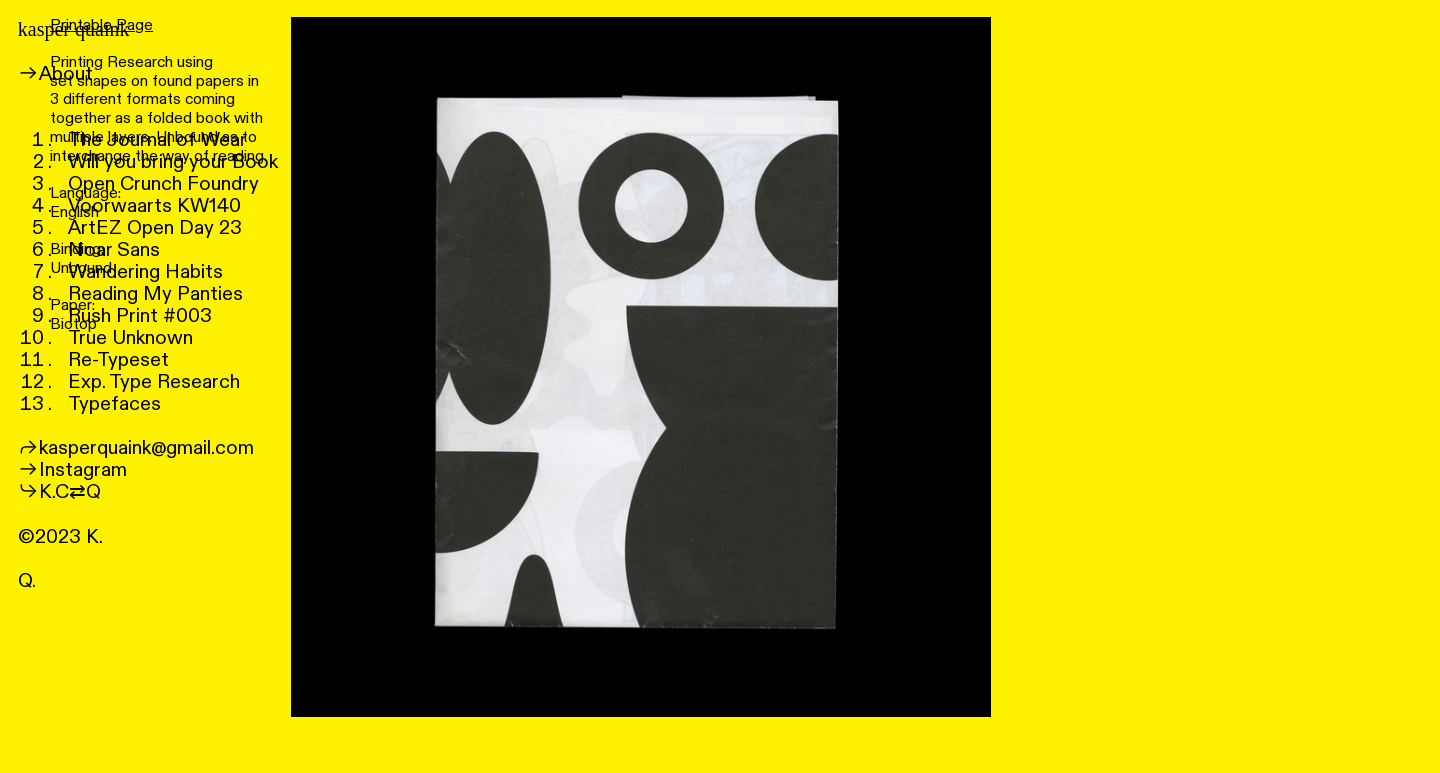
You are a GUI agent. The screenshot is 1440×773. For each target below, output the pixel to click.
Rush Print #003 (140, 316)
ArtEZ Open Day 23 (155, 228)
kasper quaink (74, 29)
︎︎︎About (55, 74)
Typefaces (114, 404)
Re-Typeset (118, 360)
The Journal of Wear (157, 140)
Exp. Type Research (154, 382)
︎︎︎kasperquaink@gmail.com (136, 448)
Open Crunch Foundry (163, 184)
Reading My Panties (155, 294)
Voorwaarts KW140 (154, 206)
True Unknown (130, 338)
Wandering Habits (145, 272)
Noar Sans (114, 250)
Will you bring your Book (173, 162)
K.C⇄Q (70, 492)
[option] (641, 367)
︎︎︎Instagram (72, 470)
